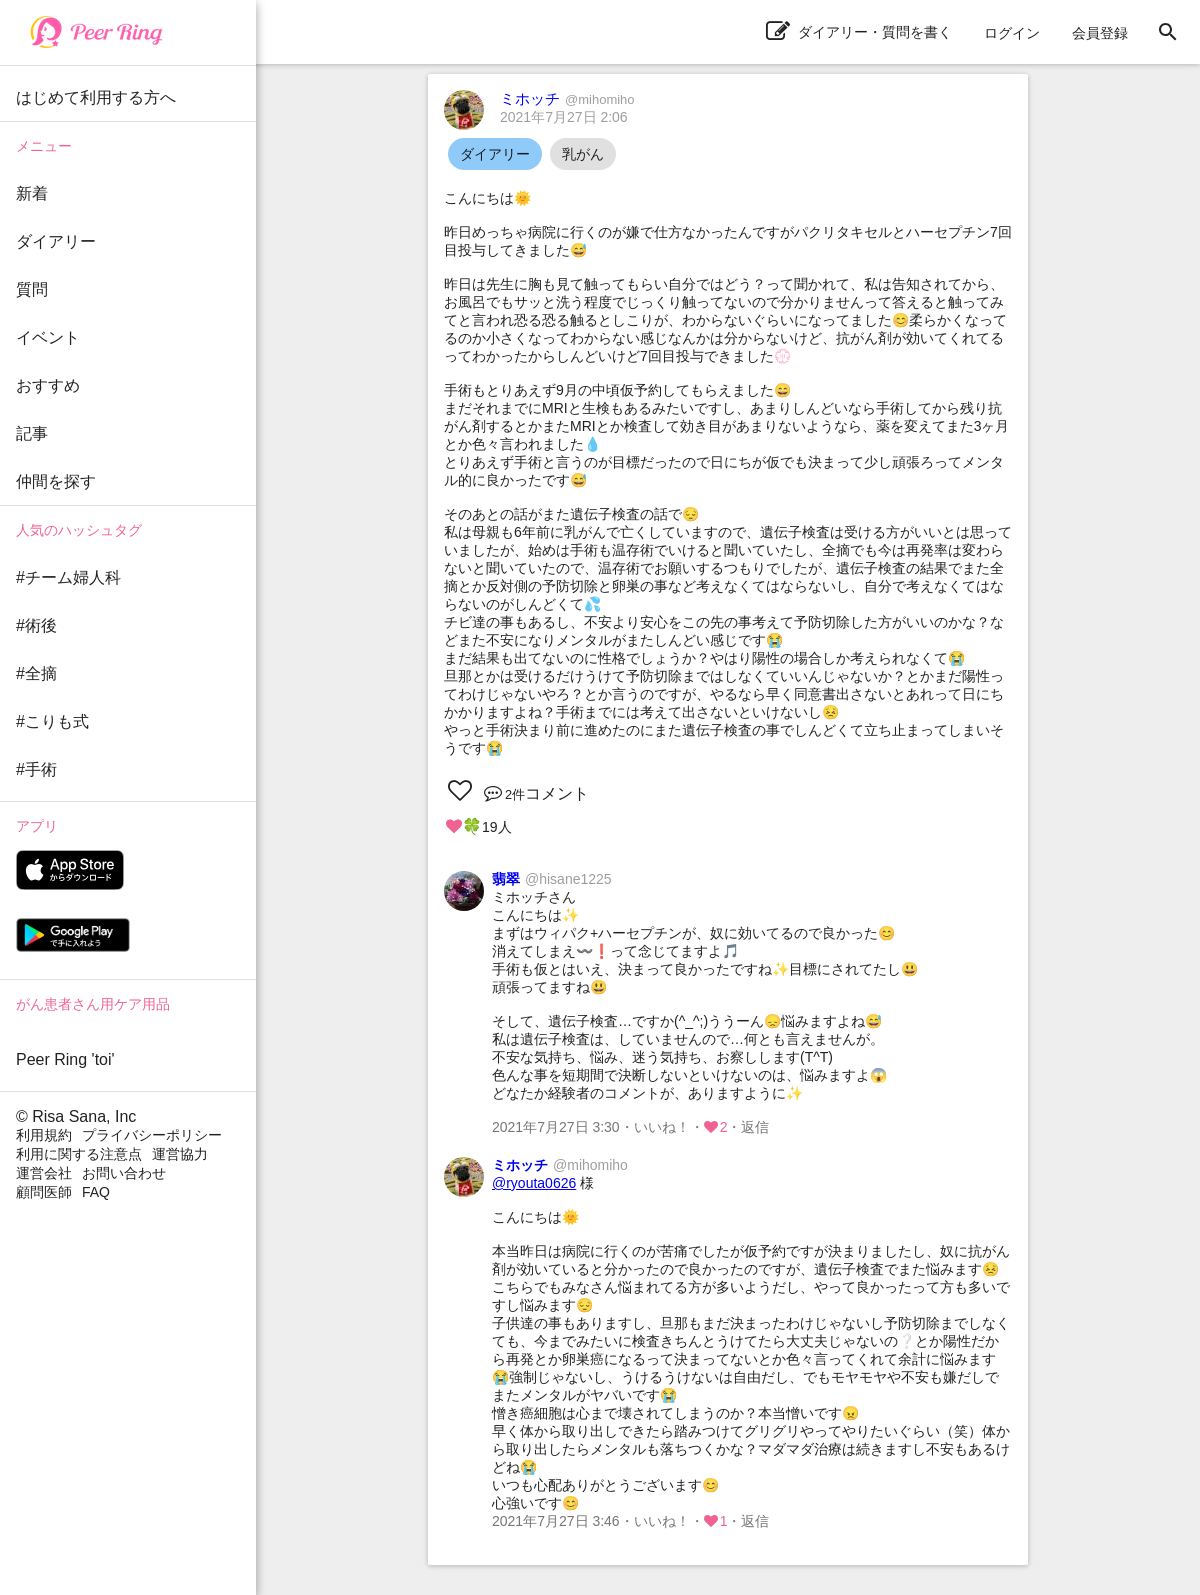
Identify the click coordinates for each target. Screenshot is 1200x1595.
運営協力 (180, 1154)
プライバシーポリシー (152, 1135)
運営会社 (44, 1173)
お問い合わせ (124, 1173)
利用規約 (44, 1135)
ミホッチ (567, 98)
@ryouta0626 (534, 1183)
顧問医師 (44, 1192)
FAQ (96, 1192)
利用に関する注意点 (79, 1154)
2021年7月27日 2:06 (564, 117)
